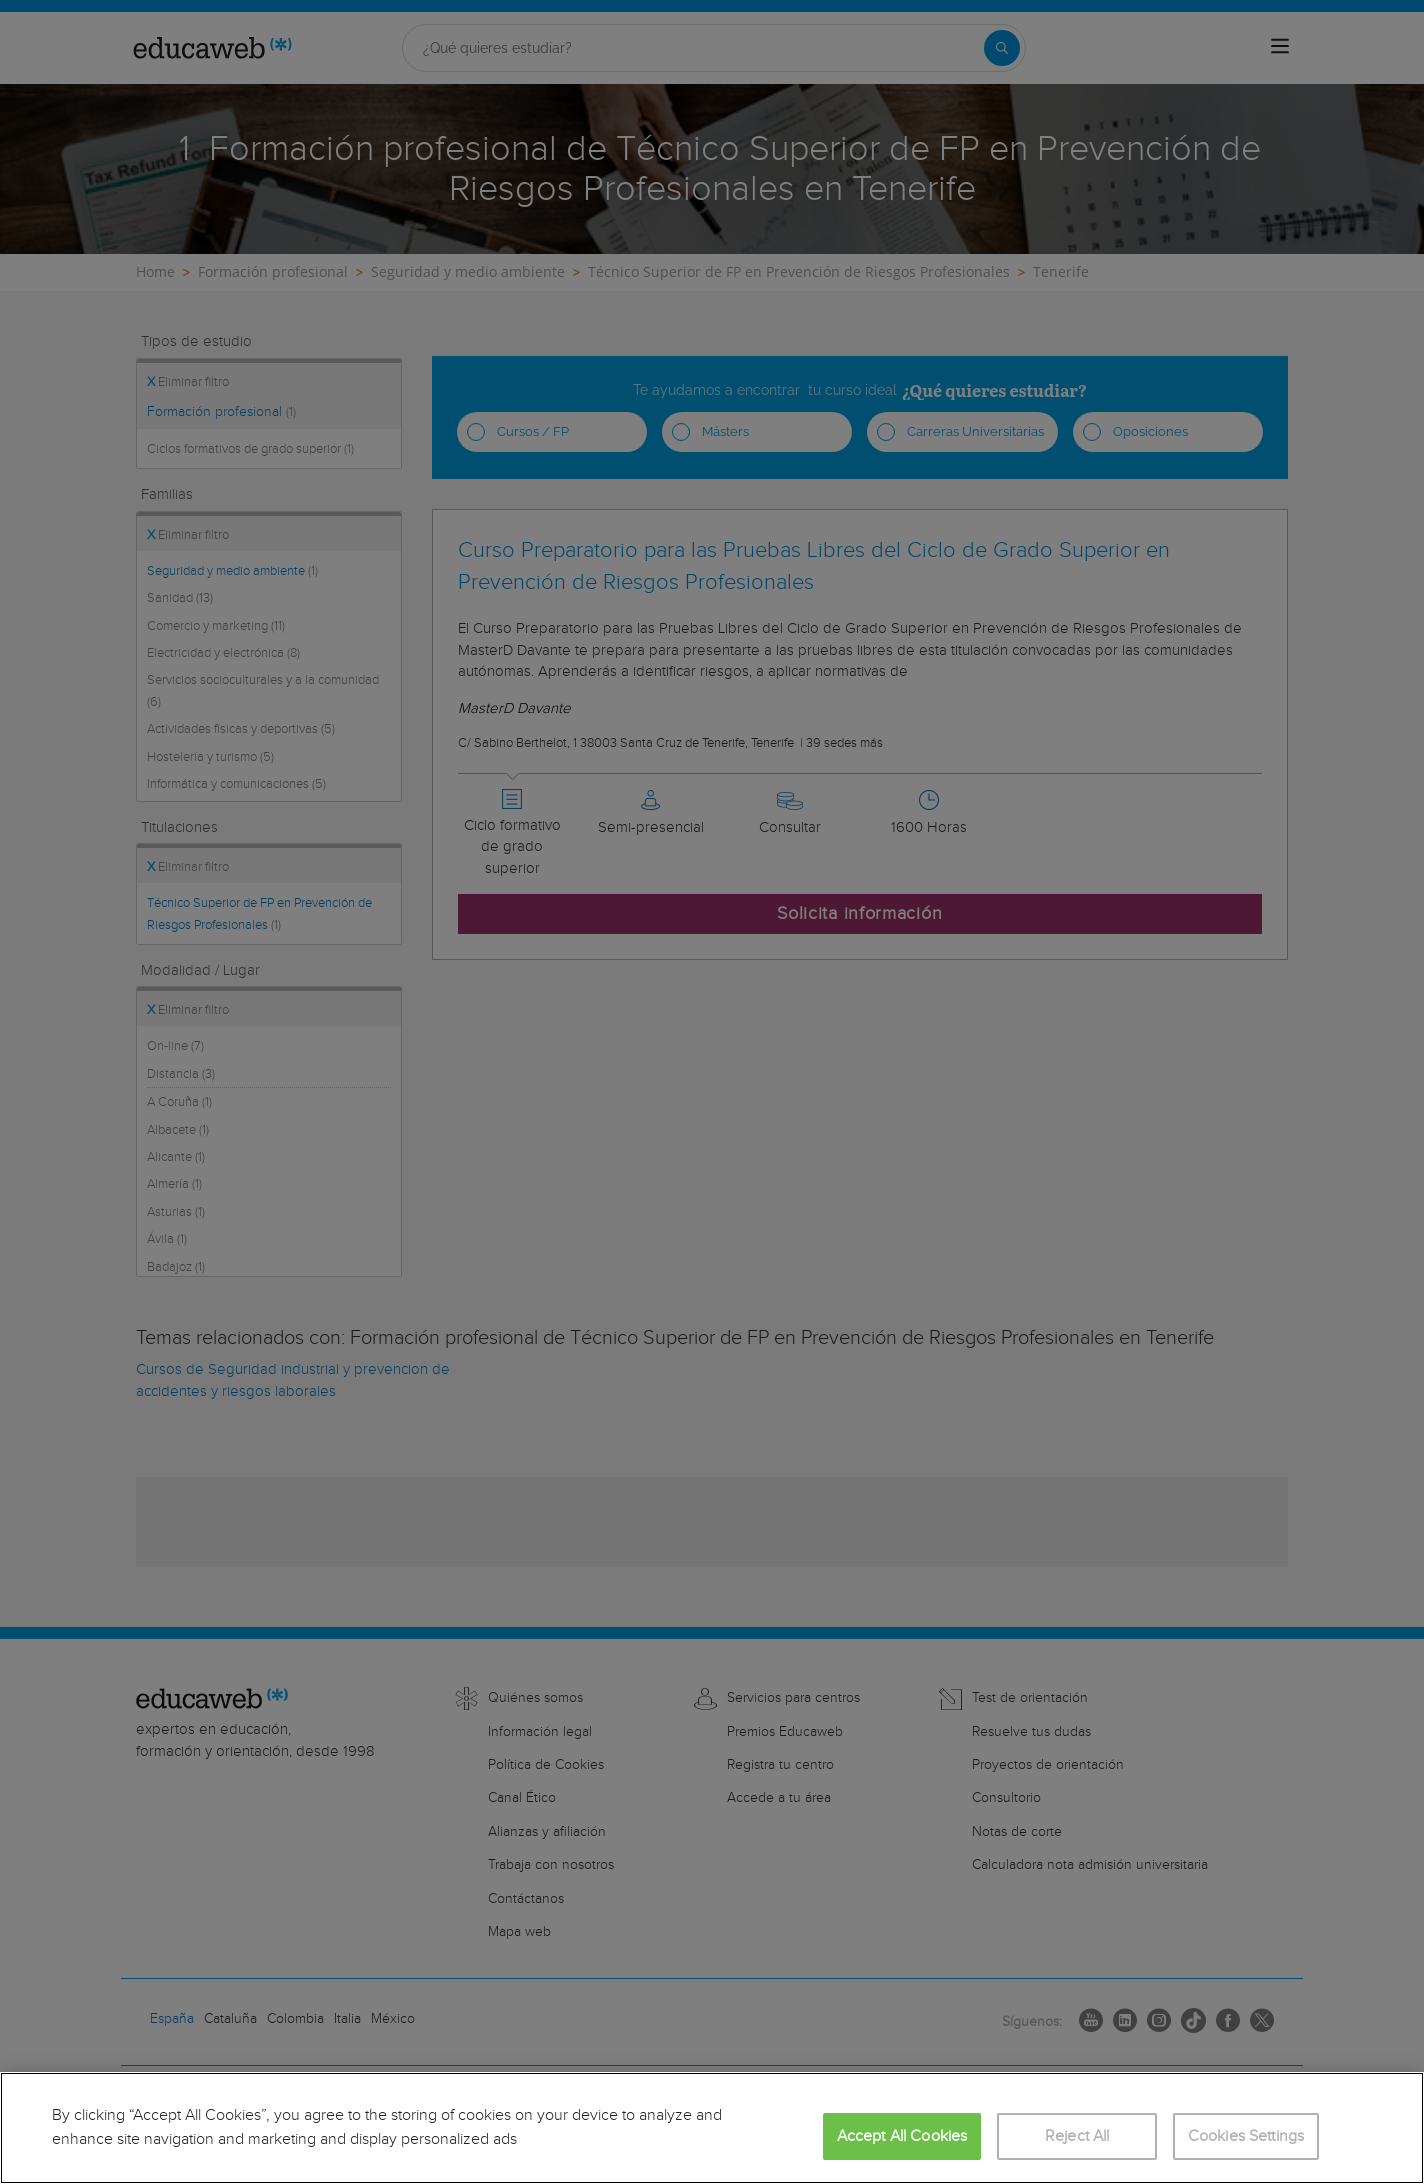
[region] (712, 2128)
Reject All (1077, 2136)
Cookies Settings (1246, 2136)
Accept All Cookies (902, 2136)
